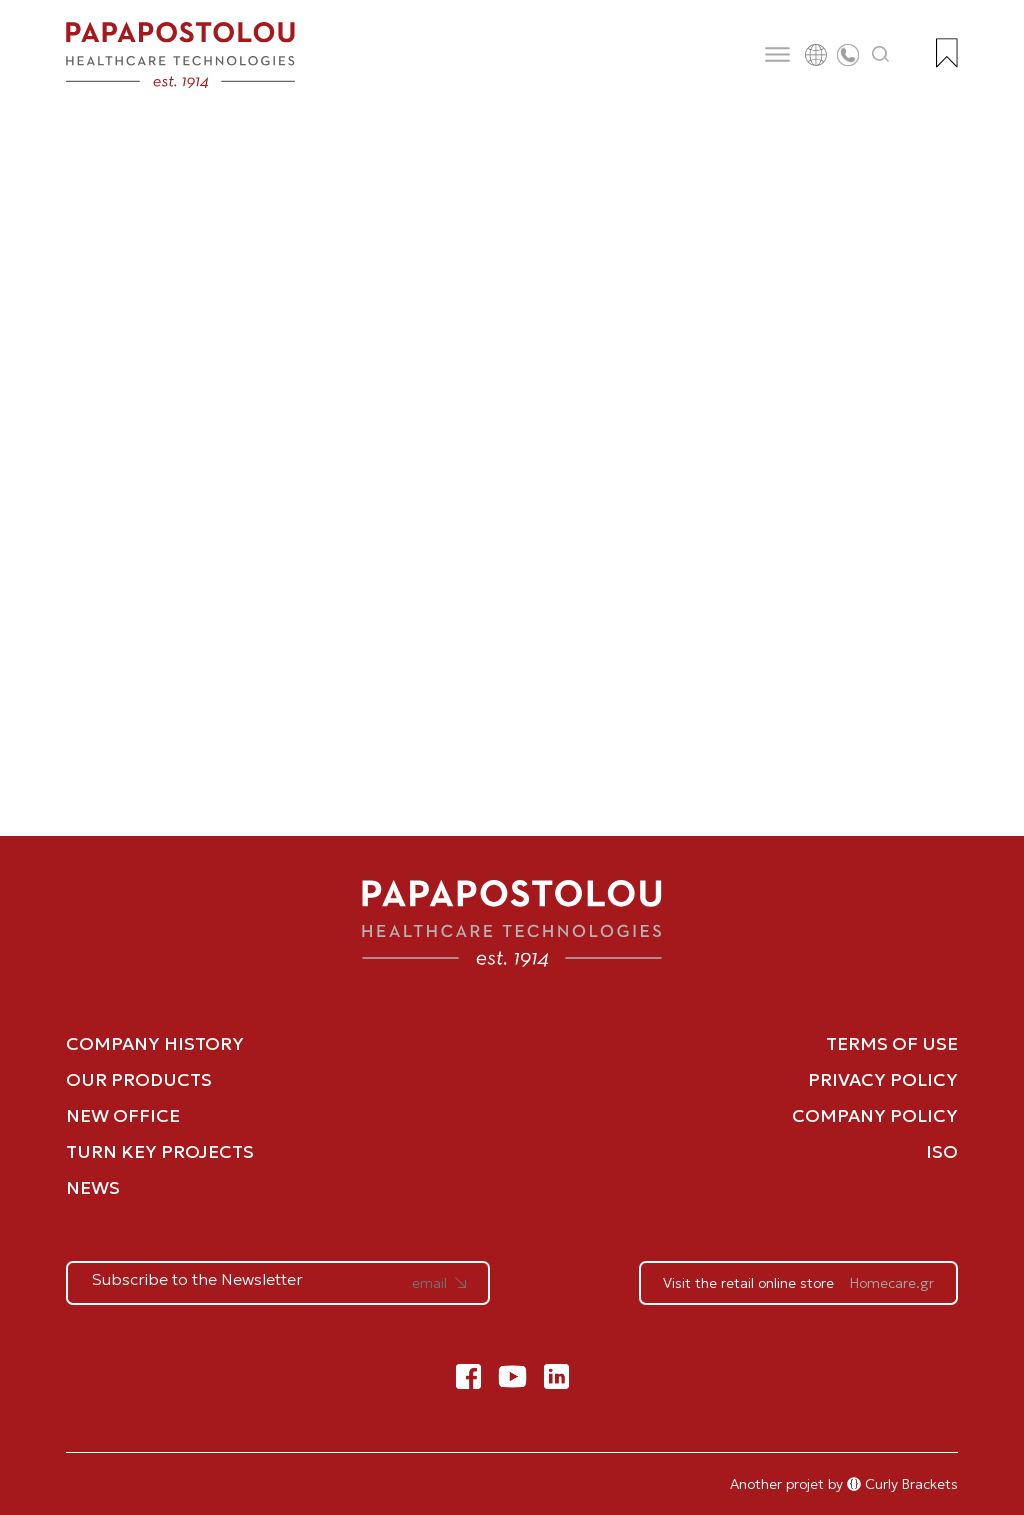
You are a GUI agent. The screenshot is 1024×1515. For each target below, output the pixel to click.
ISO (942, 1151)
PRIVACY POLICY (883, 1079)
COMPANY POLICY (875, 1115)
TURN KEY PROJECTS (160, 1151)
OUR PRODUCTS (139, 1079)
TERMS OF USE (892, 1043)
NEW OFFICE (123, 1115)
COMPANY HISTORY (155, 1043)
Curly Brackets (902, 1484)
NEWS (93, 1187)
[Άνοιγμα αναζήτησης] (881, 55)
